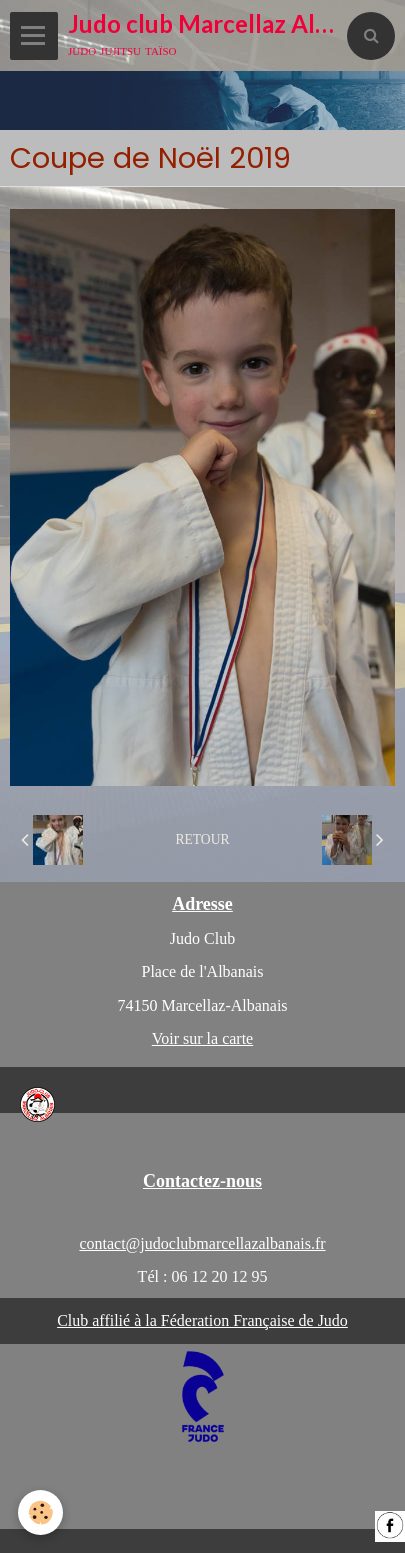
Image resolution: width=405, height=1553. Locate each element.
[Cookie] (40, 1512)
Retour (202, 839)
